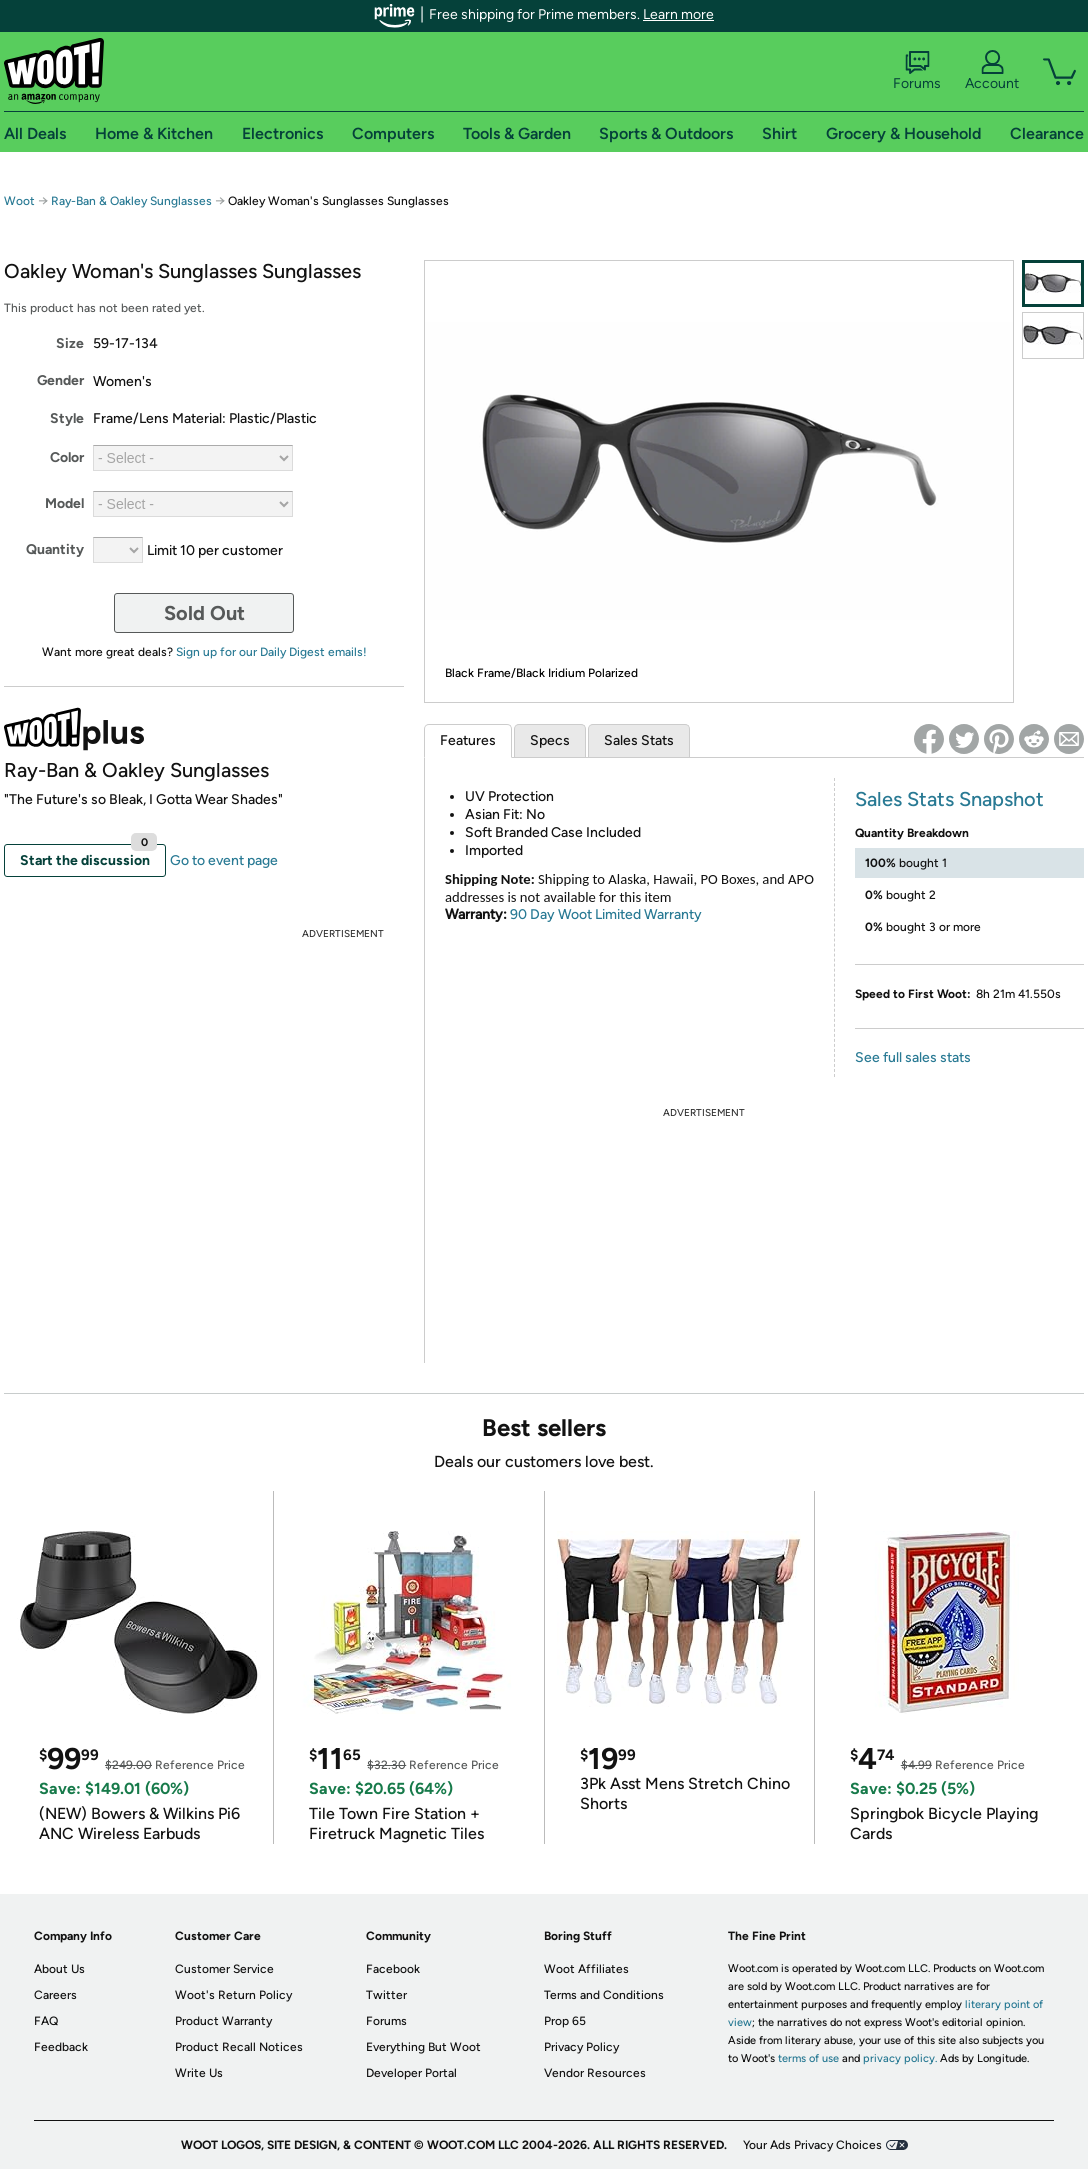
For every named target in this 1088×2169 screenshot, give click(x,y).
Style (67, 418)
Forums (917, 71)
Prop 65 (565, 2021)
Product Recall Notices (239, 2047)
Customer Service (224, 1969)
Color (67, 457)
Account (992, 71)
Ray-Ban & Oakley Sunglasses (131, 201)
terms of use (808, 2058)
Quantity (55, 549)
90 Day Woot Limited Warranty (606, 914)
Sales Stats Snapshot (949, 799)
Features (468, 740)
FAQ (46, 2021)
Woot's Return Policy (233, 1995)
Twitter (386, 1995)
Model (64, 503)
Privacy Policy (581, 2047)
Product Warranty (223, 2021)
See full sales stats (913, 1057)
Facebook (393, 1969)
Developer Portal (411, 2073)
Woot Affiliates (586, 1969)
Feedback (61, 2047)
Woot (19, 201)
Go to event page (224, 860)
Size (70, 343)
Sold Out (204, 613)
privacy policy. (900, 2058)
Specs (550, 740)
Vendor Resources (595, 2073)
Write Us (199, 2073)
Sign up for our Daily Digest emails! (271, 652)
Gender (60, 380)
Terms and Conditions (604, 1995)
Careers (55, 1995)
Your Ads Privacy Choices (812, 2145)
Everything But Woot (423, 2047)
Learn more (678, 14)
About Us (59, 1969)
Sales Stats (639, 740)
